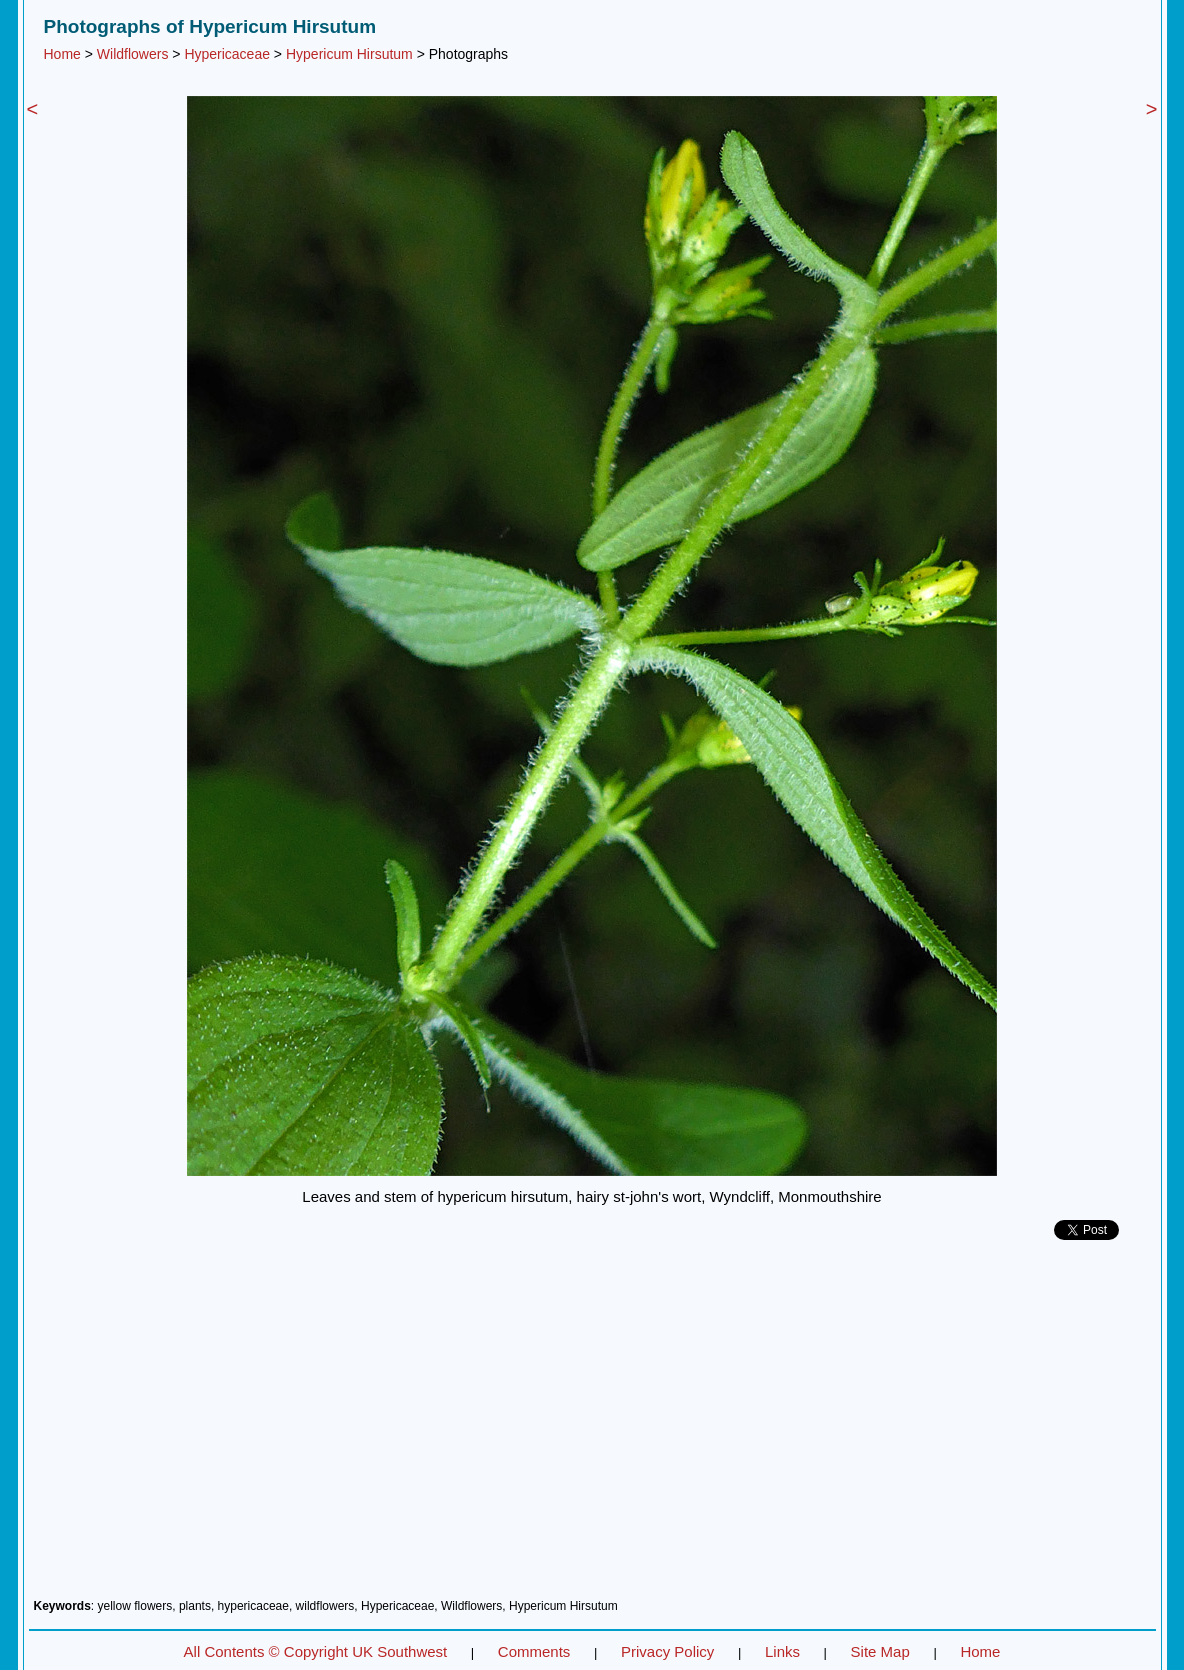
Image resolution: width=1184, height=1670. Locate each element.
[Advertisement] (592, 1427)
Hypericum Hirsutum (349, 54)
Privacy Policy (667, 1651)
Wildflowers (133, 54)
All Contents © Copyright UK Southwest (316, 1651)
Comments (534, 1651)
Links (782, 1651)
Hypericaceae (227, 54)
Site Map (880, 1651)
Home (62, 54)
